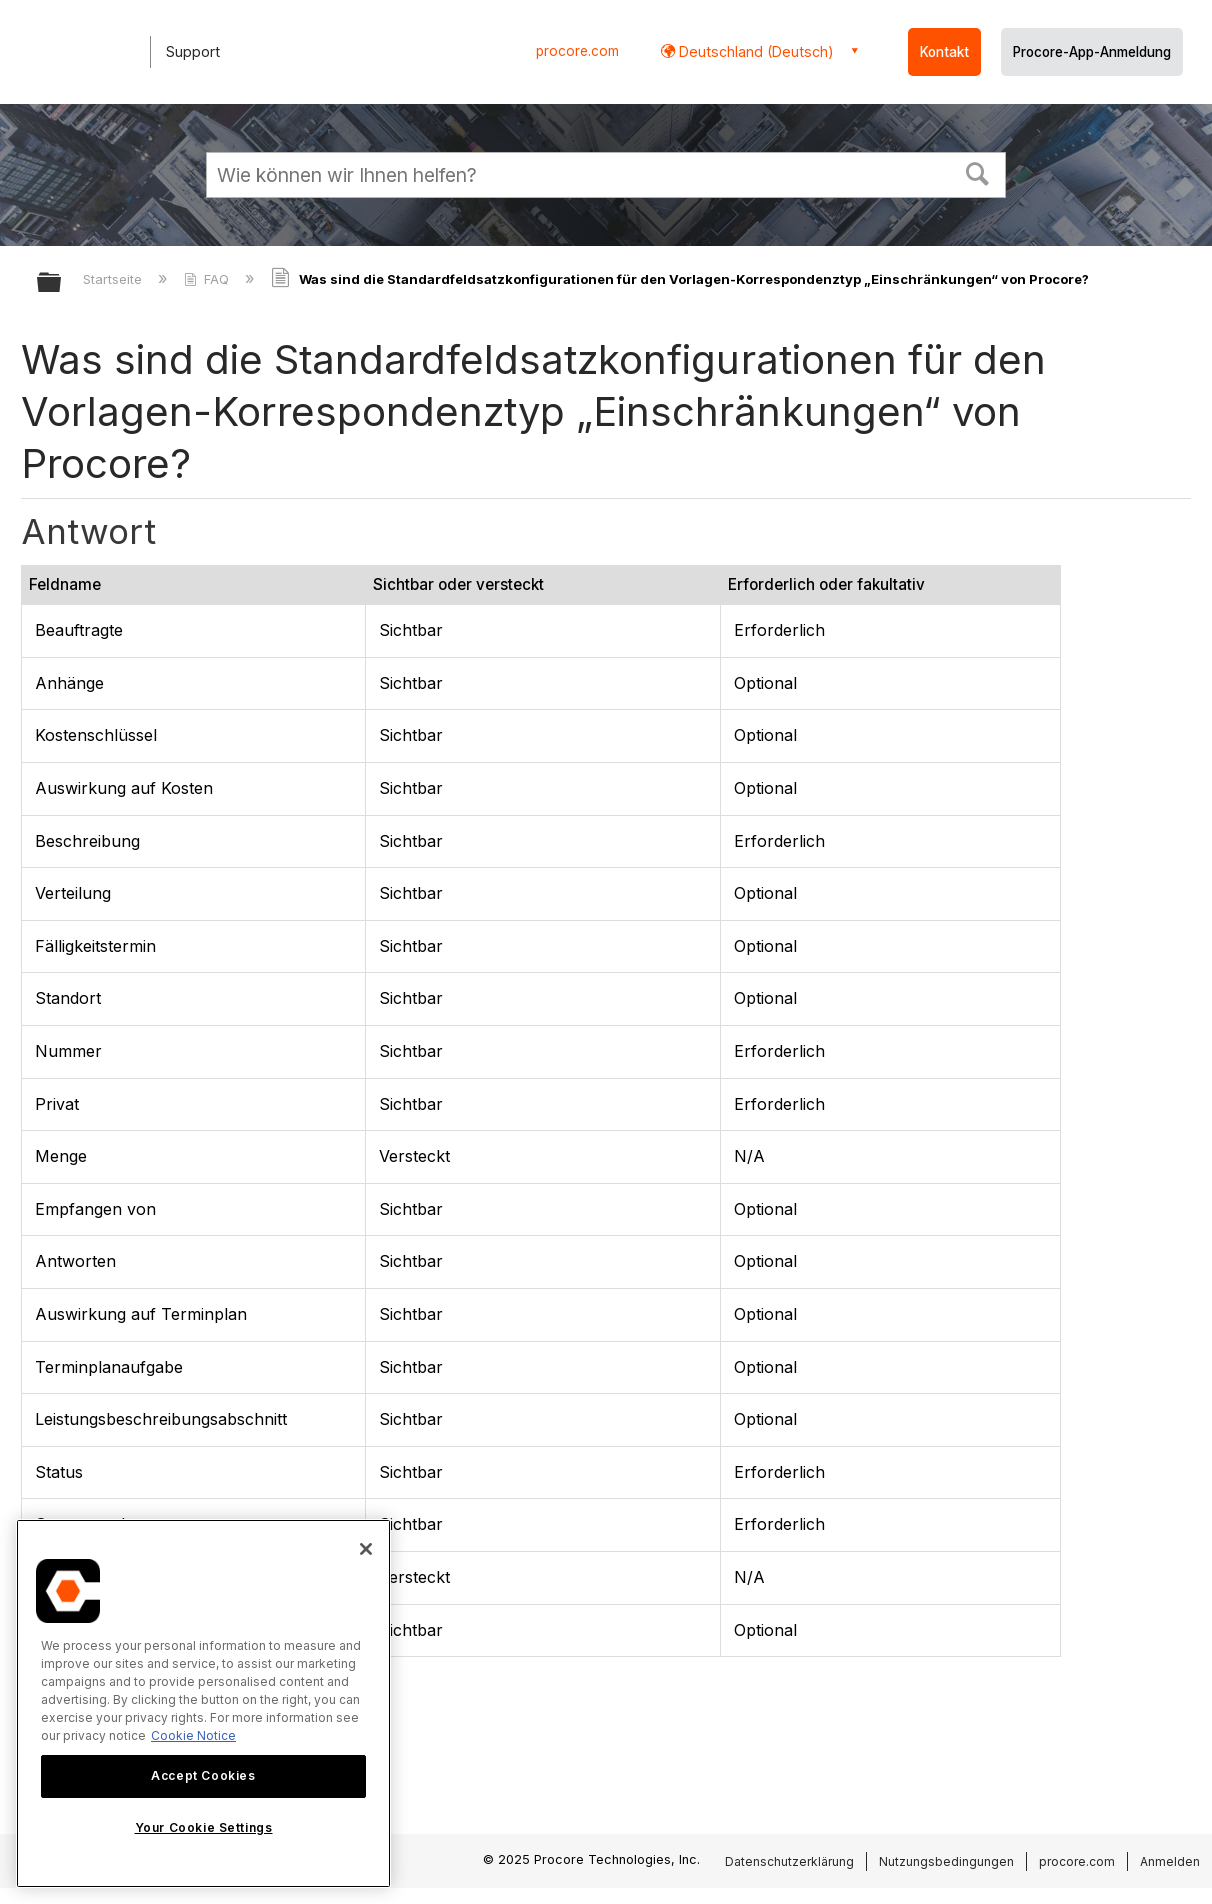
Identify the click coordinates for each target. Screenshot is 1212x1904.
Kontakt (944, 52)
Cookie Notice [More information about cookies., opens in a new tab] (193, 1735)
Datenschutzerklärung (789, 1861)
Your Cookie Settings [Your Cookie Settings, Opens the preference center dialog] (204, 1827)
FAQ (208, 279)
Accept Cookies (203, 1775)
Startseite (114, 279)
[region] (203, 1703)
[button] (978, 172)
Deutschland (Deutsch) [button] (754, 51)
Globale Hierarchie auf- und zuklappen (62, 283)
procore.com (577, 51)
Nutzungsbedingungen (946, 1861)
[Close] (366, 1549)
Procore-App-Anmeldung (1092, 52)
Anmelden (1170, 1861)
